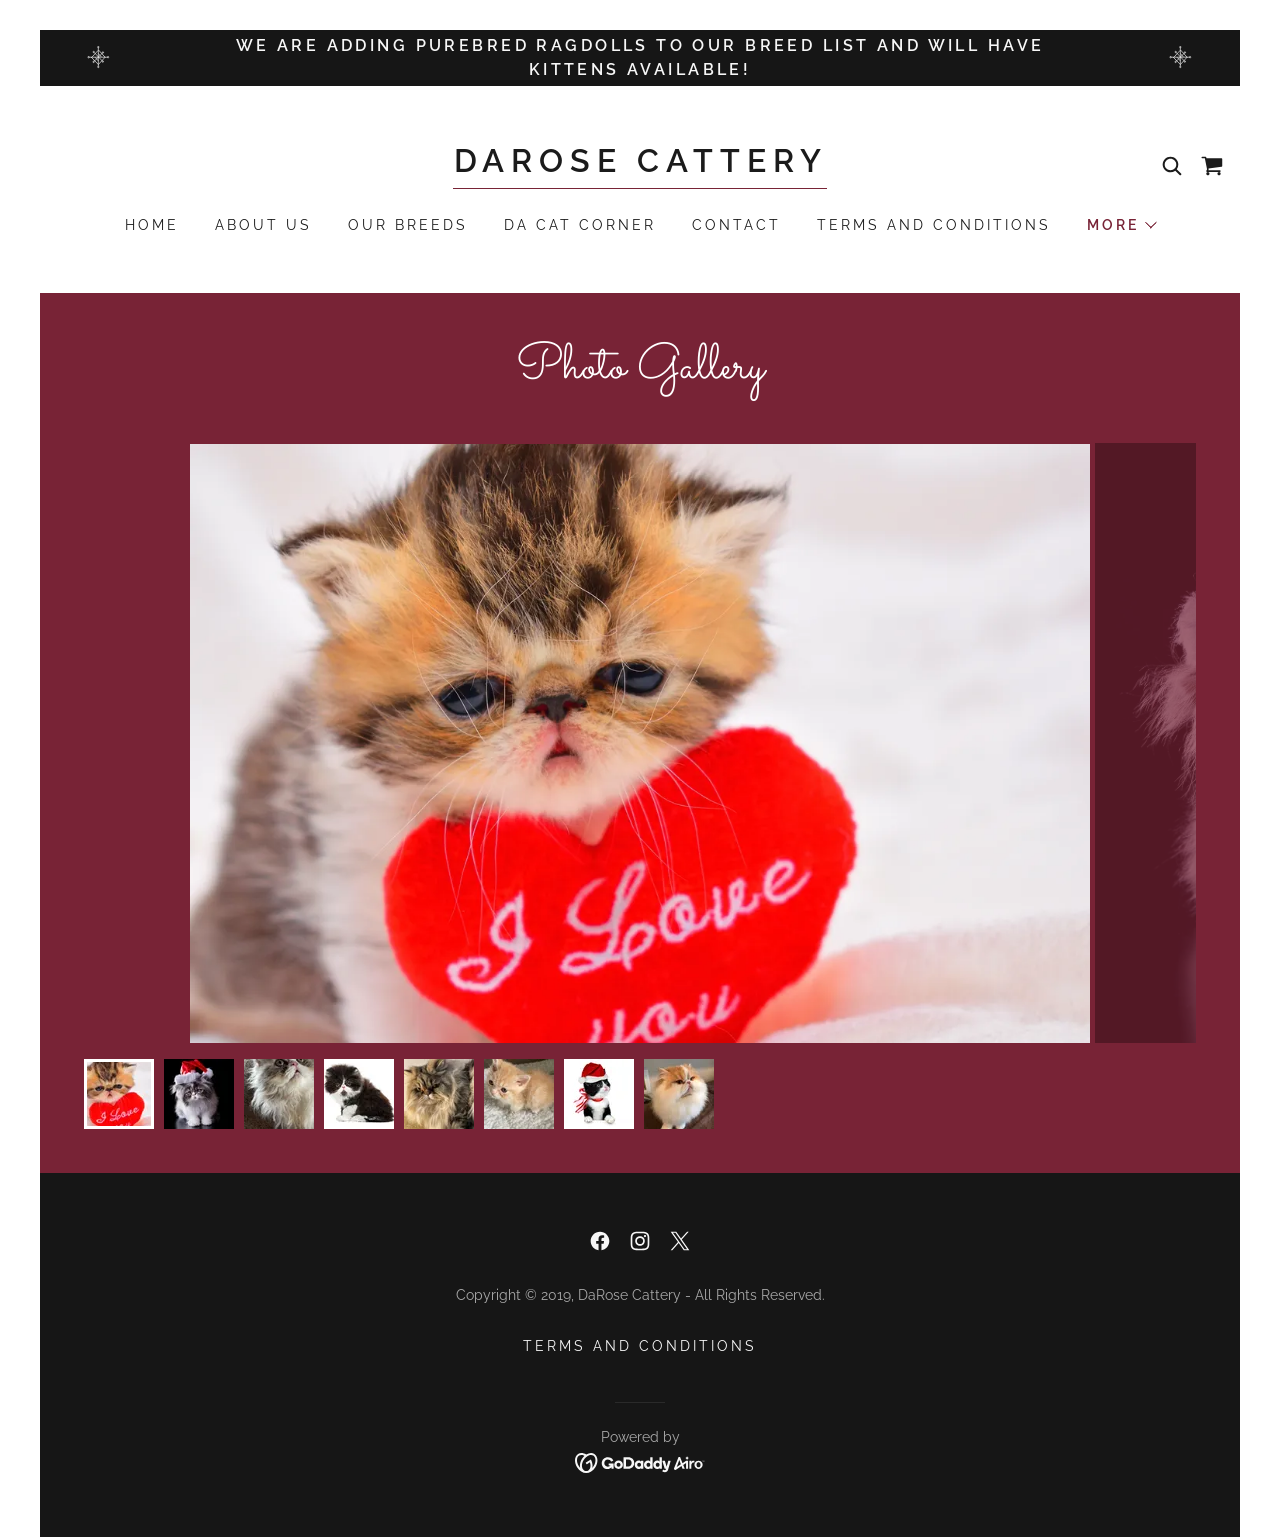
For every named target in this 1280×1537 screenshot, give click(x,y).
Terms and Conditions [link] (934, 225)
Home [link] (152, 225)
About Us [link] (263, 225)
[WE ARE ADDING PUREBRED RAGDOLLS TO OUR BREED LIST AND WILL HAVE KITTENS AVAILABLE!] (640, 58)
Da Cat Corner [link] (580, 225)
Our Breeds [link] (408, 225)
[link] (640, 166)
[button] (1121, 225)
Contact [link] (736, 225)
